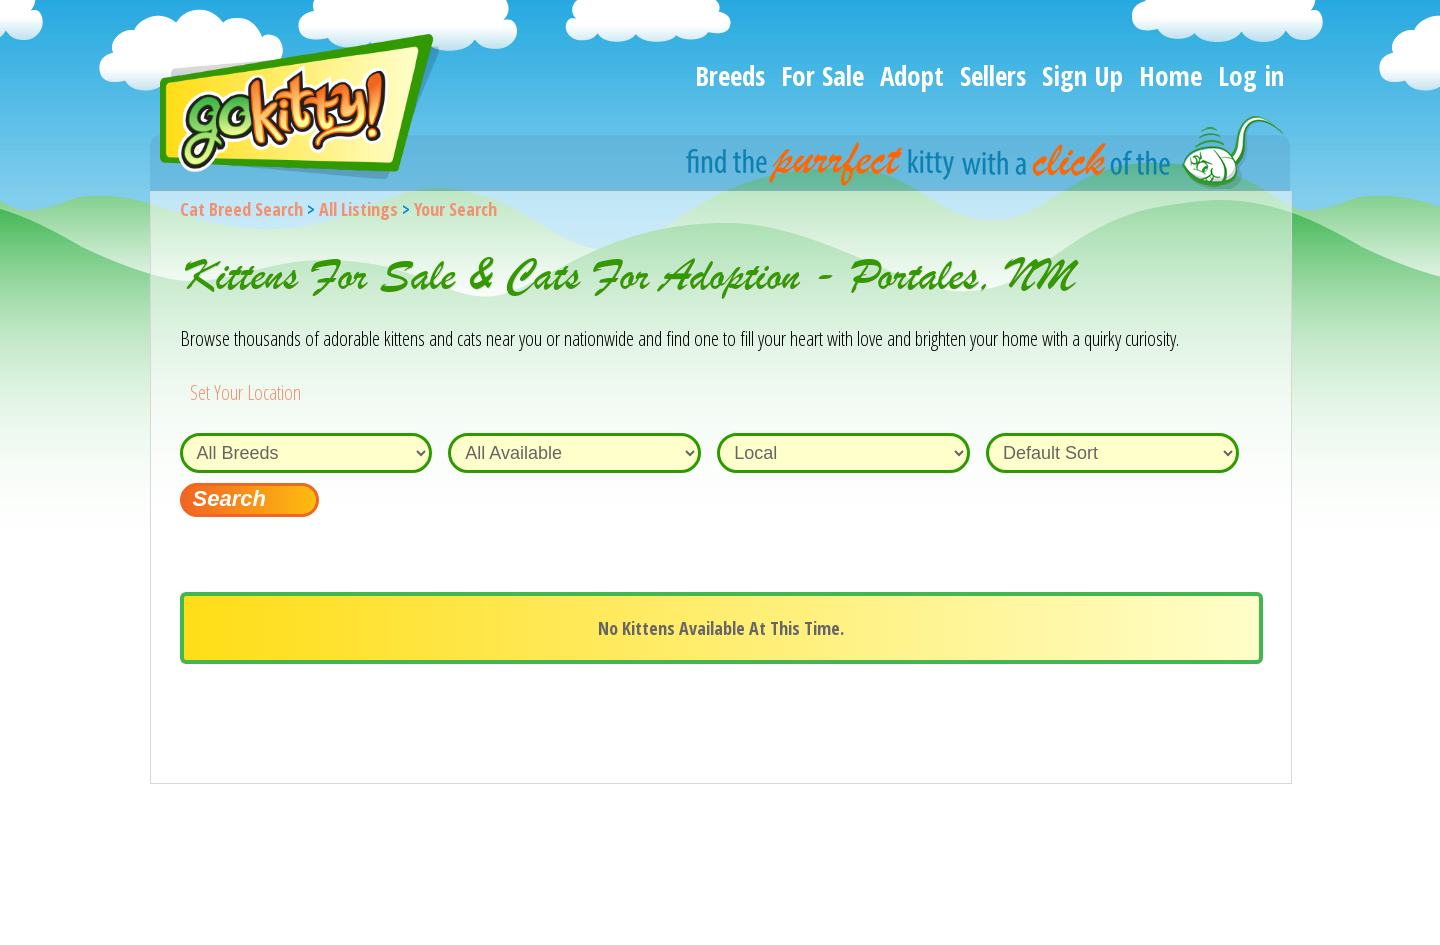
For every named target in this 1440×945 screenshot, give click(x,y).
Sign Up (1082, 75)
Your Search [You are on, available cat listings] (455, 209)
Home (1170, 75)
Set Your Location (245, 392)
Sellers (993, 75)
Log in (1251, 75)
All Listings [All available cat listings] (358, 209)
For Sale (822, 75)
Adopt (912, 75)
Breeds (730, 75)
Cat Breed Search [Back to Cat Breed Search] (241, 209)
